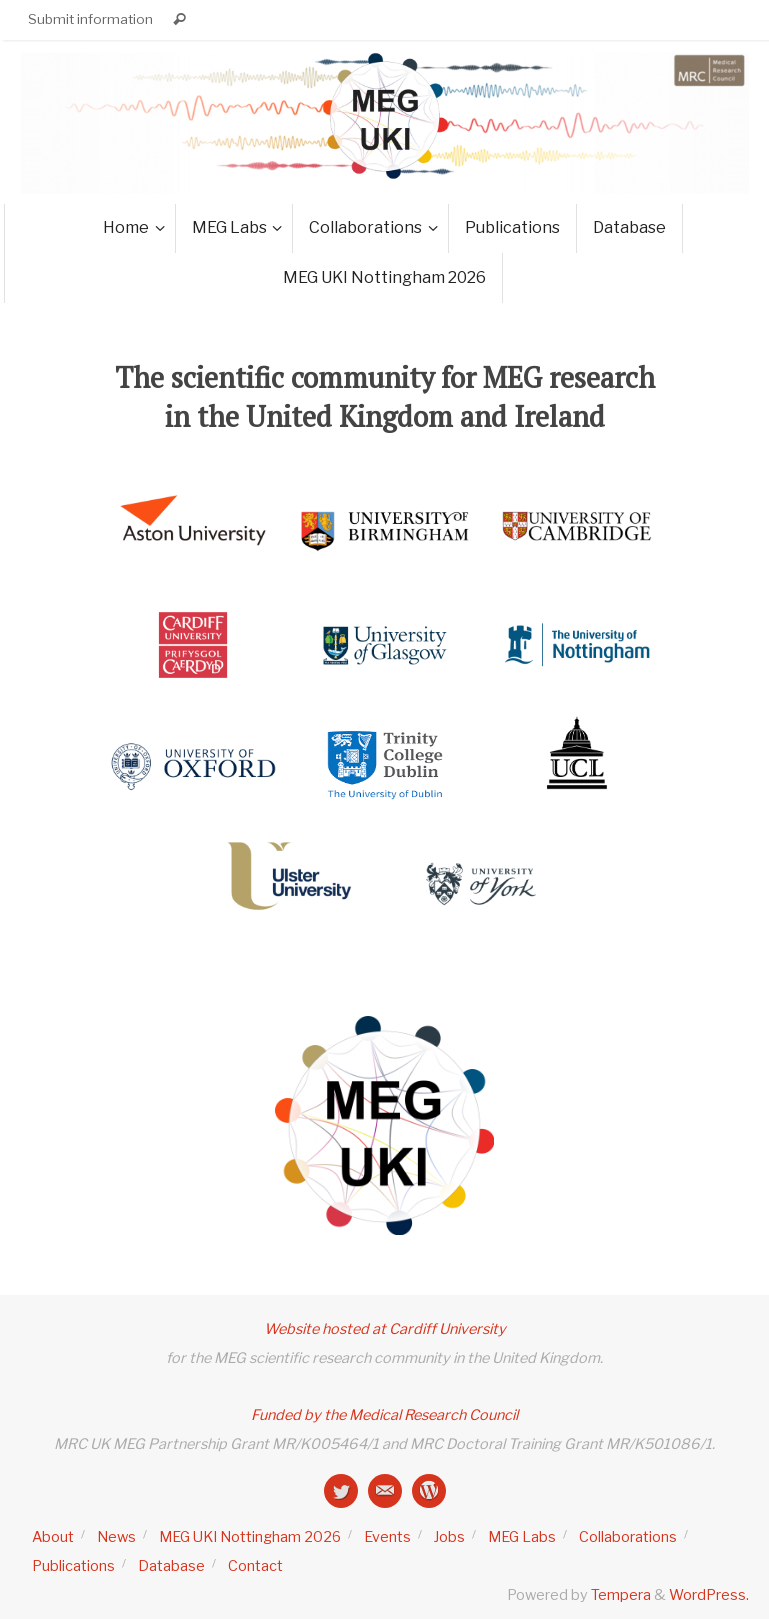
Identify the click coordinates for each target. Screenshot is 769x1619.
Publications (73, 1566)
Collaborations (628, 1537)
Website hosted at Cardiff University (385, 1329)
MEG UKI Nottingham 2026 (250, 1537)
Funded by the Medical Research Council (384, 1415)
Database (171, 1566)
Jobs (449, 1537)
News (116, 1537)
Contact (255, 1566)
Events (387, 1537)
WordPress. (709, 1595)
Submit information (90, 19)
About (53, 1537)
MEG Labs (522, 1537)
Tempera (621, 1595)
